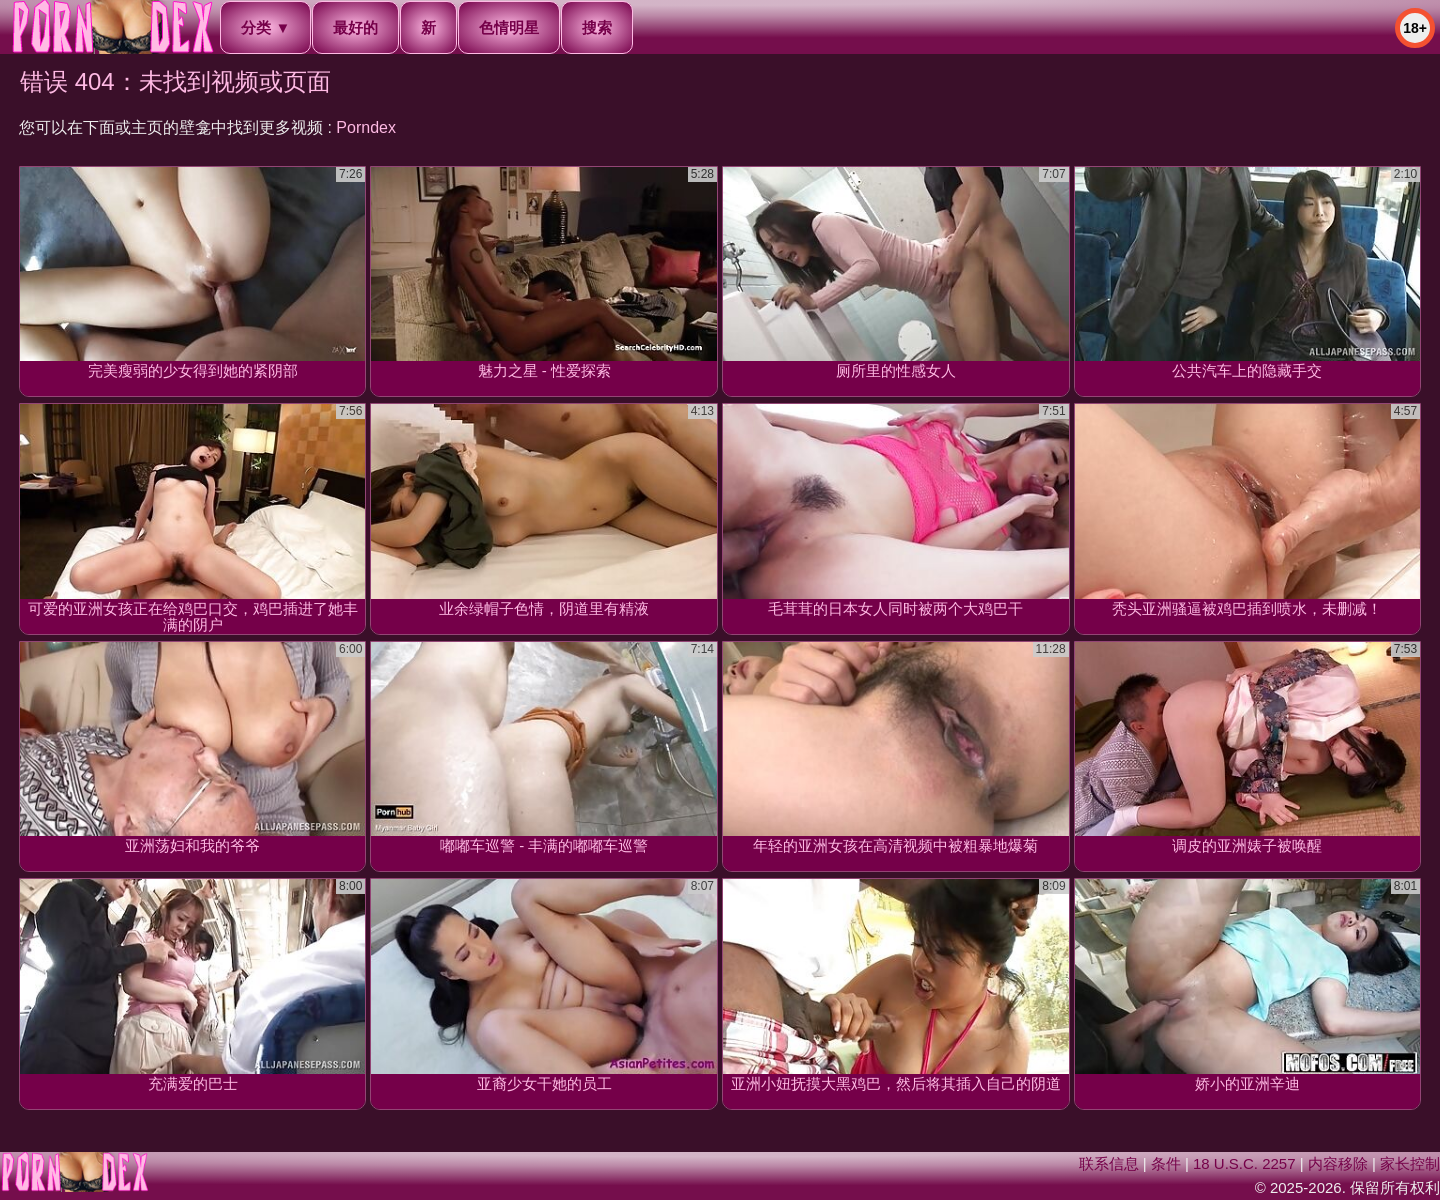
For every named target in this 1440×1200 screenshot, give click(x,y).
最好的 (355, 27)
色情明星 (509, 27)
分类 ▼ (265, 27)
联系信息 (1109, 1163)
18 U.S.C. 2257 (1244, 1163)
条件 (1166, 1163)
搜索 (597, 27)
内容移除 (1338, 1163)
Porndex (366, 127)
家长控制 (1410, 1163)
